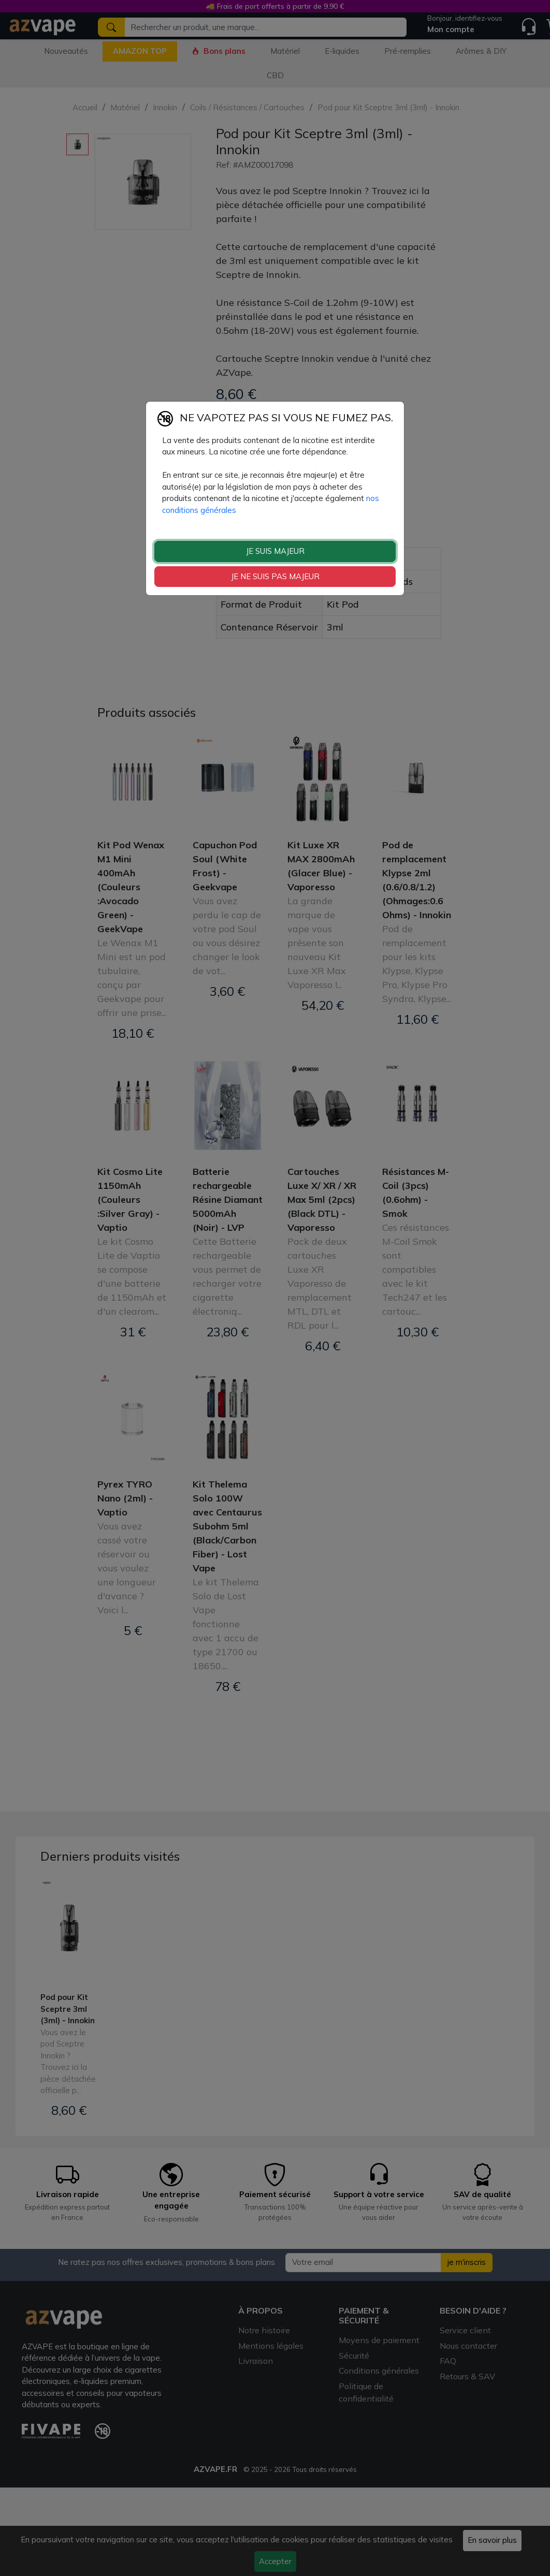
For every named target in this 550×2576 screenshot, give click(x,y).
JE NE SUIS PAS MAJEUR (275, 576)
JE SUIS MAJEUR (275, 551)
